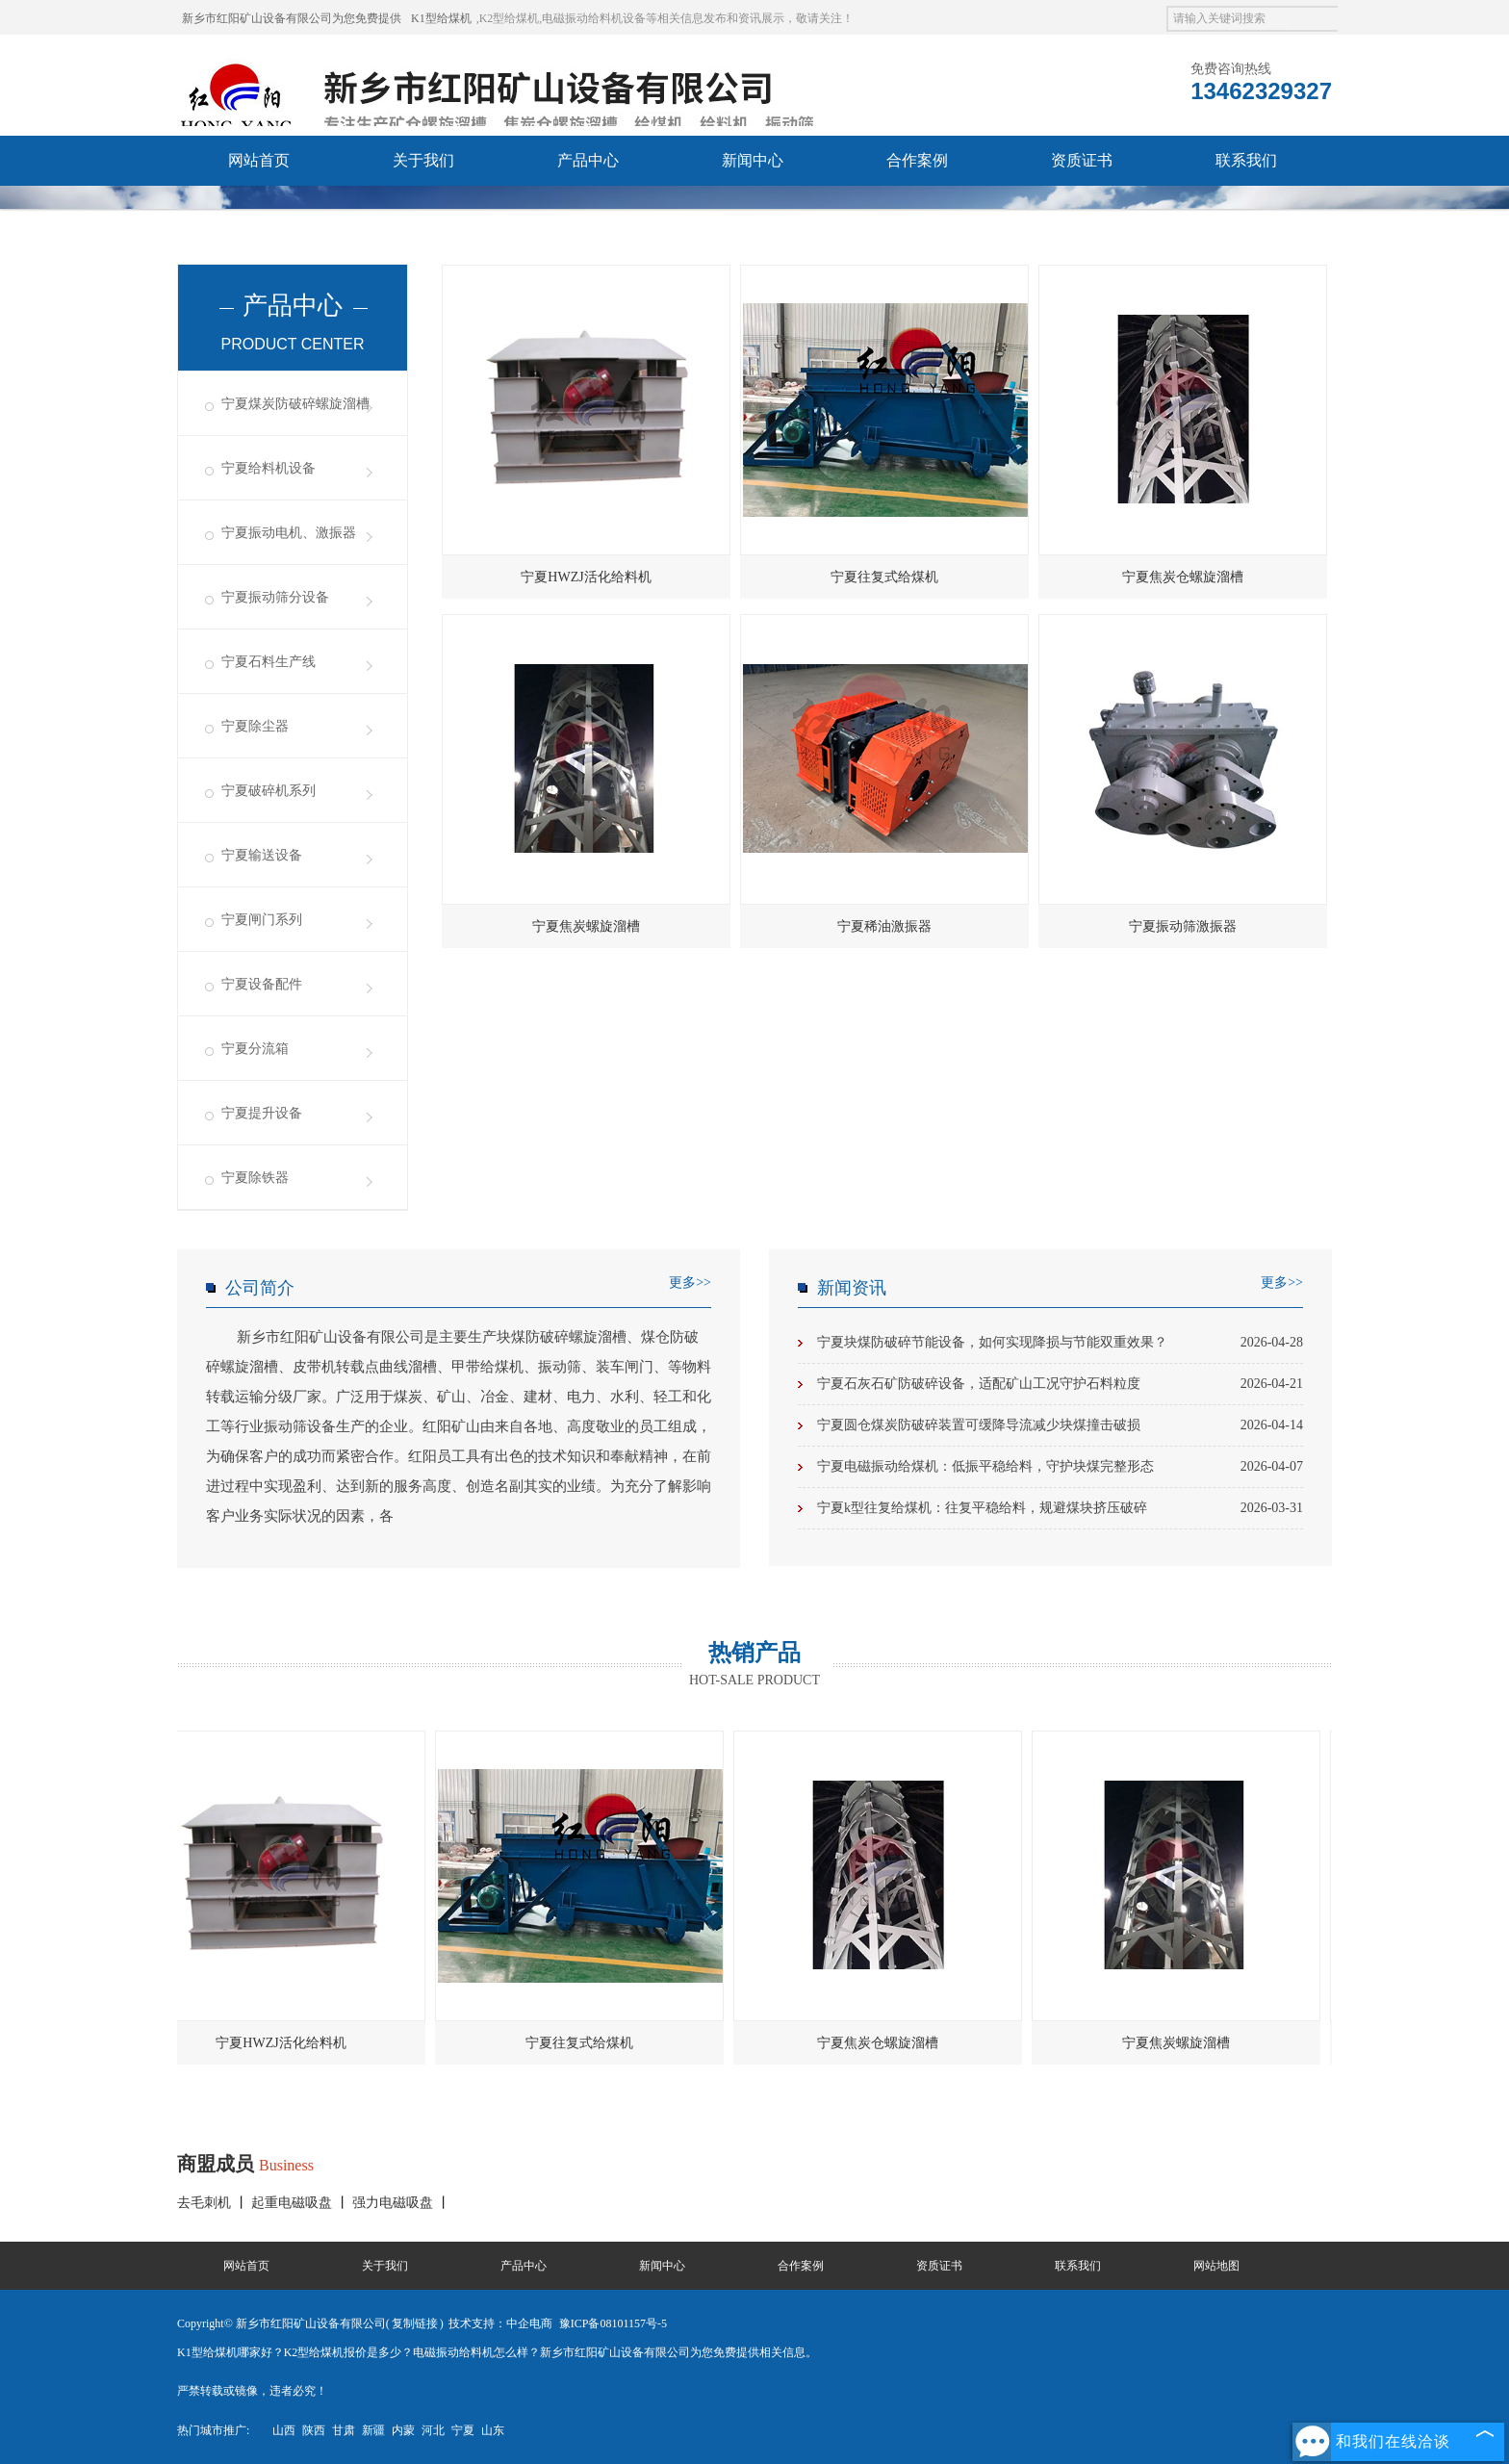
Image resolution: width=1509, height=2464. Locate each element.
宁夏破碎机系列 (268, 790)
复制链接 (415, 2323)
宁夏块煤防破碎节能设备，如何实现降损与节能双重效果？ (1060, 1342)
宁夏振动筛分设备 (275, 597)
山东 (492, 2430)
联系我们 (1246, 160)
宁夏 (462, 2430)
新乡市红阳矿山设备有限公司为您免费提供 (291, 18)
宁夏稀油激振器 (884, 926)
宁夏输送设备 (261, 855)
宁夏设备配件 (261, 984)
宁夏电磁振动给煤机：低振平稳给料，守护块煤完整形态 (1060, 1467)
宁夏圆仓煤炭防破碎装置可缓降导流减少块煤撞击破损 (1060, 1425)
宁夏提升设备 (261, 1113)
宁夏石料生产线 (268, 661)
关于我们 (423, 160)
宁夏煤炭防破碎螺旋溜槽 (295, 404)
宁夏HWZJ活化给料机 (586, 577)
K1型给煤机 (441, 18)
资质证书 (1082, 160)
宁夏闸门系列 (261, 919)
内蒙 (403, 2430)
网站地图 (1216, 2265)
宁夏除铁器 (255, 1177)
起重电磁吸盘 (293, 2202)
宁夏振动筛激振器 (1183, 926)
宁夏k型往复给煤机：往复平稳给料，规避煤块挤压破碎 (1060, 1508)
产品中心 (588, 160)
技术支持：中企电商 (500, 2323)
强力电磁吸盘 (394, 2202)
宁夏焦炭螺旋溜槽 (586, 926)
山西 (283, 2430)
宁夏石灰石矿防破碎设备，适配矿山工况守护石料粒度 (1060, 1384)
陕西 (313, 2430)
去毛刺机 (206, 2202)
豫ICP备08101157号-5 (613, 2323)
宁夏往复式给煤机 (884, 577)
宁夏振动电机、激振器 (288, 533)
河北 (433, 2430)
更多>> (690, 1282)
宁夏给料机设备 (268, 468)
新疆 (373, 2430)
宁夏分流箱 (255, 1048)
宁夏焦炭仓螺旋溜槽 (1182, 577)
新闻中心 (752, 160)
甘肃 (343, 2430)
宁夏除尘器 (255, 726)
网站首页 (259, 160)
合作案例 (917, 160)
